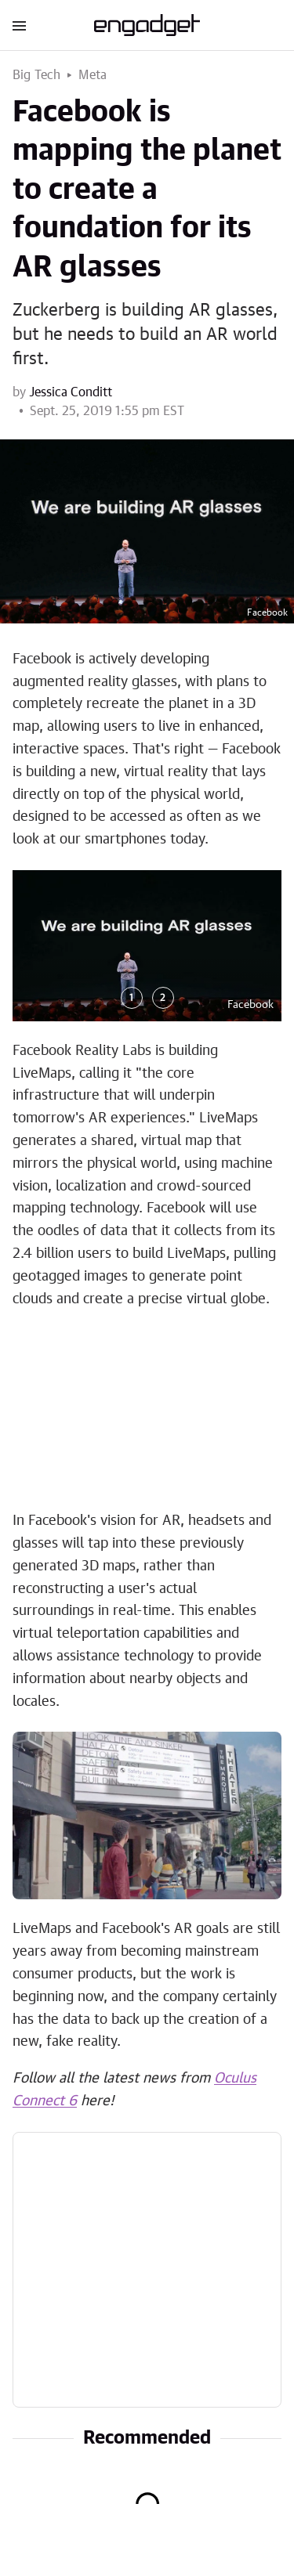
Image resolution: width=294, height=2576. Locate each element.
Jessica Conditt (70, 392)
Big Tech (37, 75)
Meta (92, 75)
